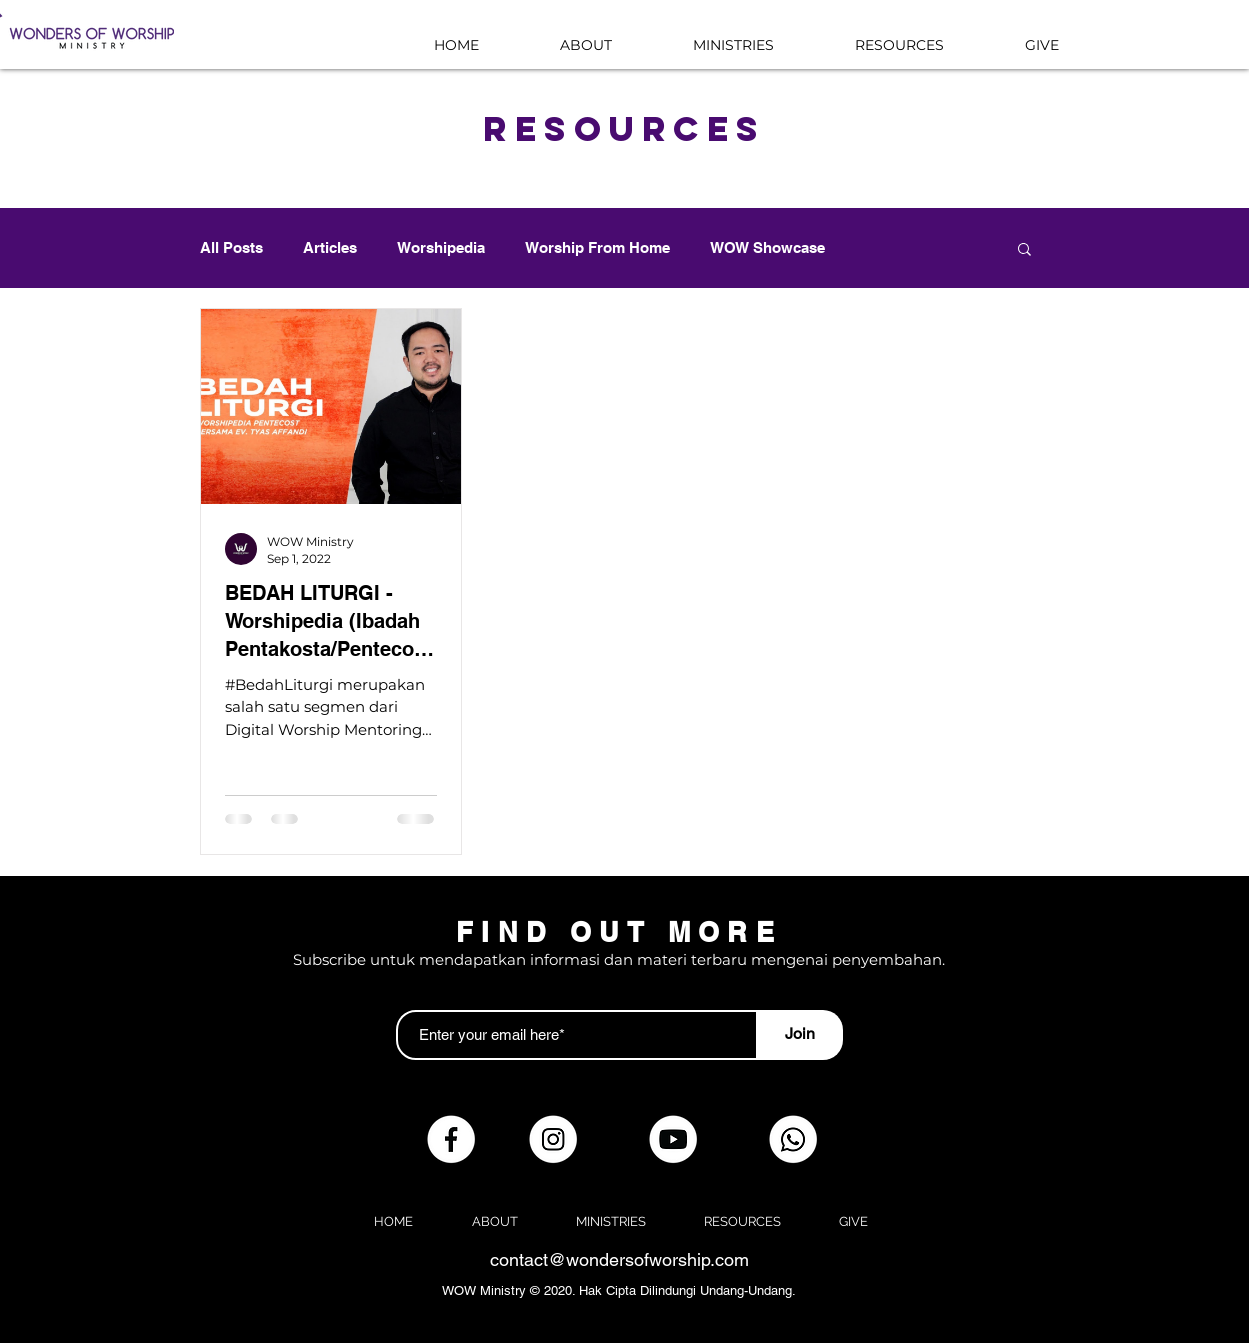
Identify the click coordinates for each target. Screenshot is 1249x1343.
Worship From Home (597, 247)
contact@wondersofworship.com (619, 1259)
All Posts (231, 247)
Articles (330, 247)
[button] (1024, 250)
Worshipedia (441, 247)
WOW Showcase (767, 247)
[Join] (800, 1035)
